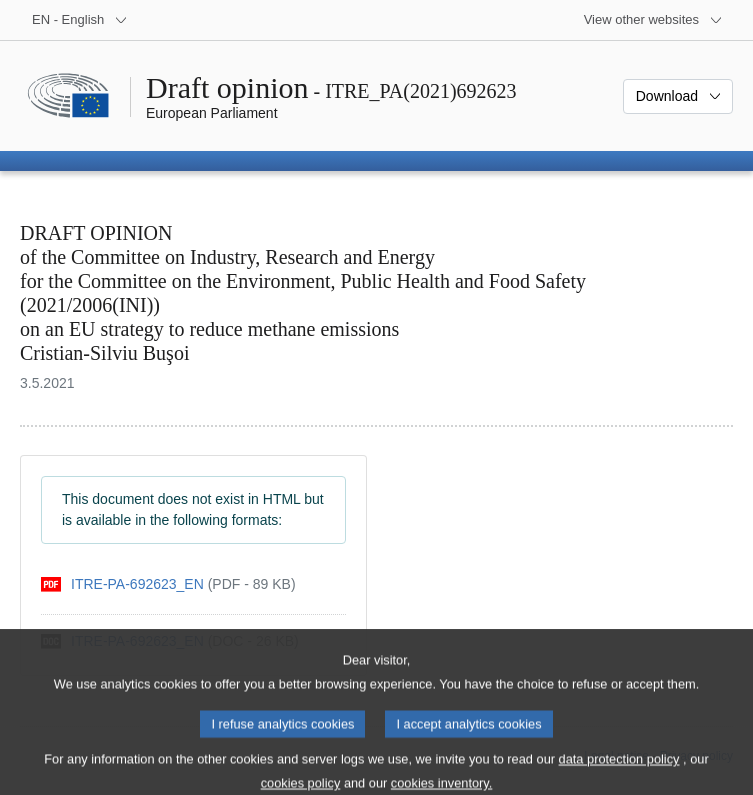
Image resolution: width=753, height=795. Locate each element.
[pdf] (168, 584)
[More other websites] (653, 20)
